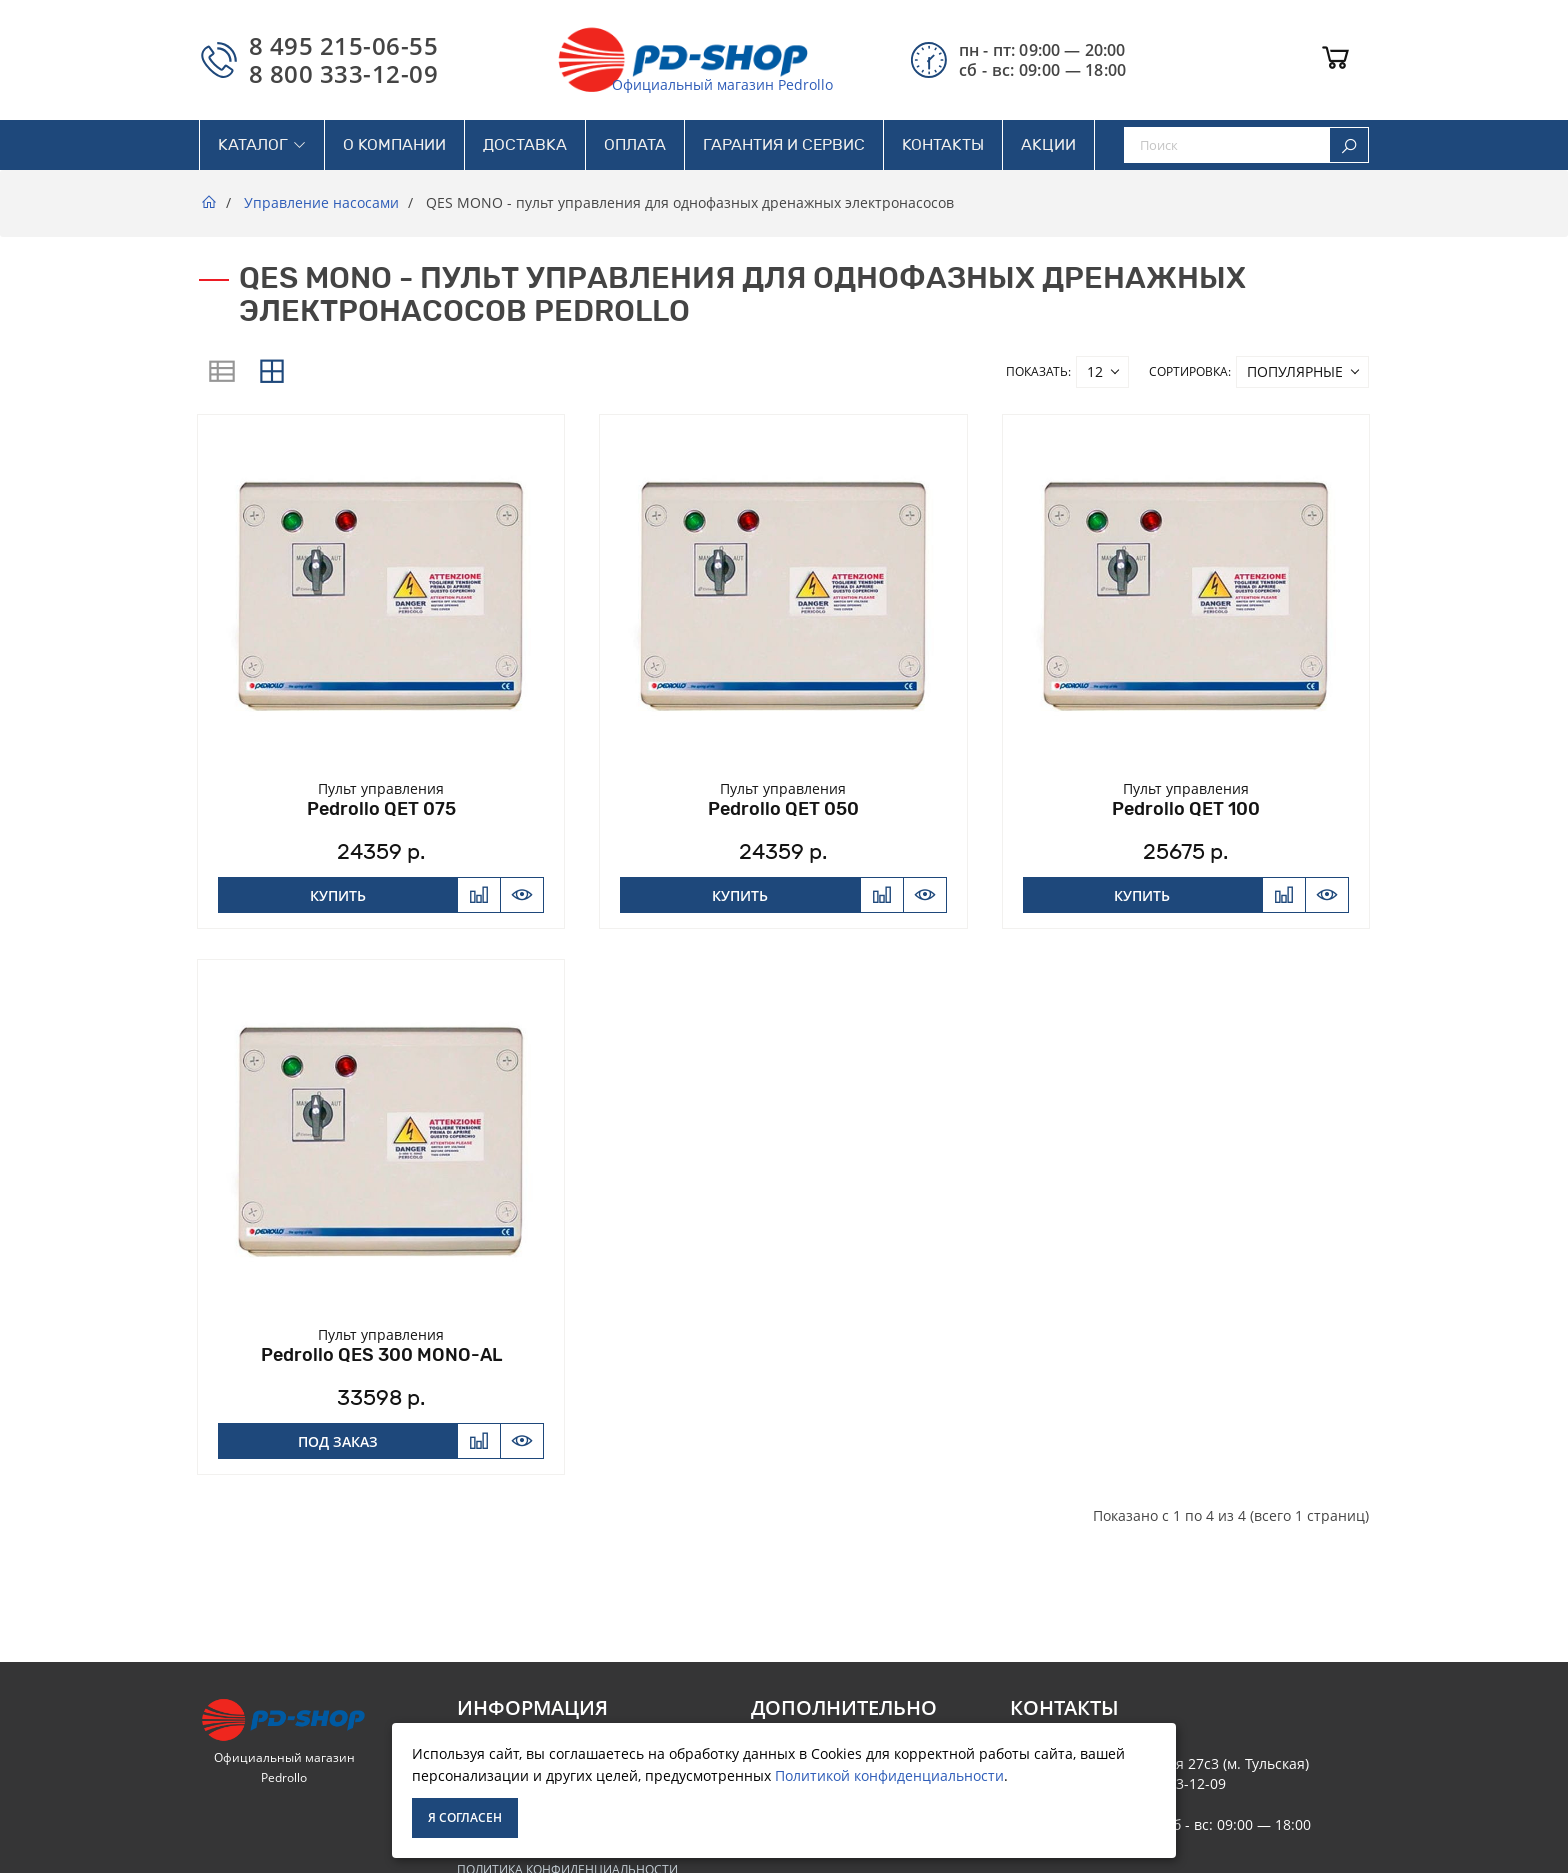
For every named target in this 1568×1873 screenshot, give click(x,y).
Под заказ (338, 1441)
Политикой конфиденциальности (889, 1775)
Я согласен (465, 1817)
